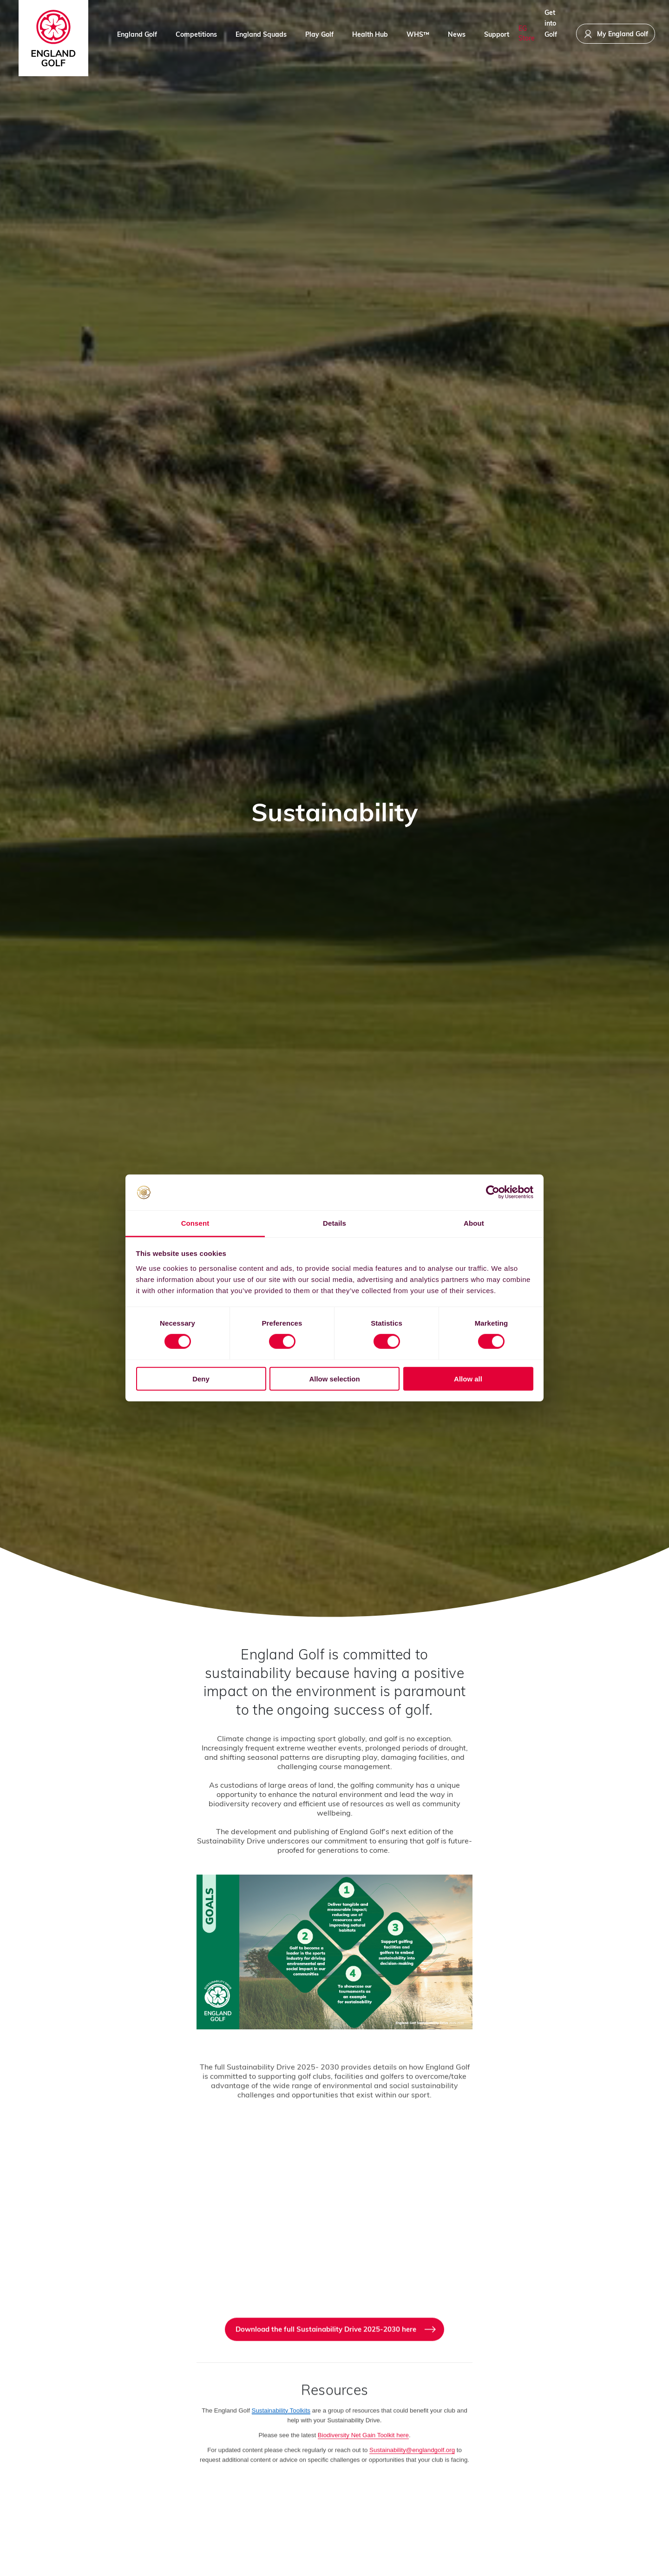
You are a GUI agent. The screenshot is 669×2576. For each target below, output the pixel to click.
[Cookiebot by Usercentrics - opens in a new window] (492, 1192)
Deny (201, 1378)
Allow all (468, 1378)
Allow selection (334, 1378)
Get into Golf (550, 32)
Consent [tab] (195, 1223)
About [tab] (474, 1223)
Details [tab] (334, 1223)
